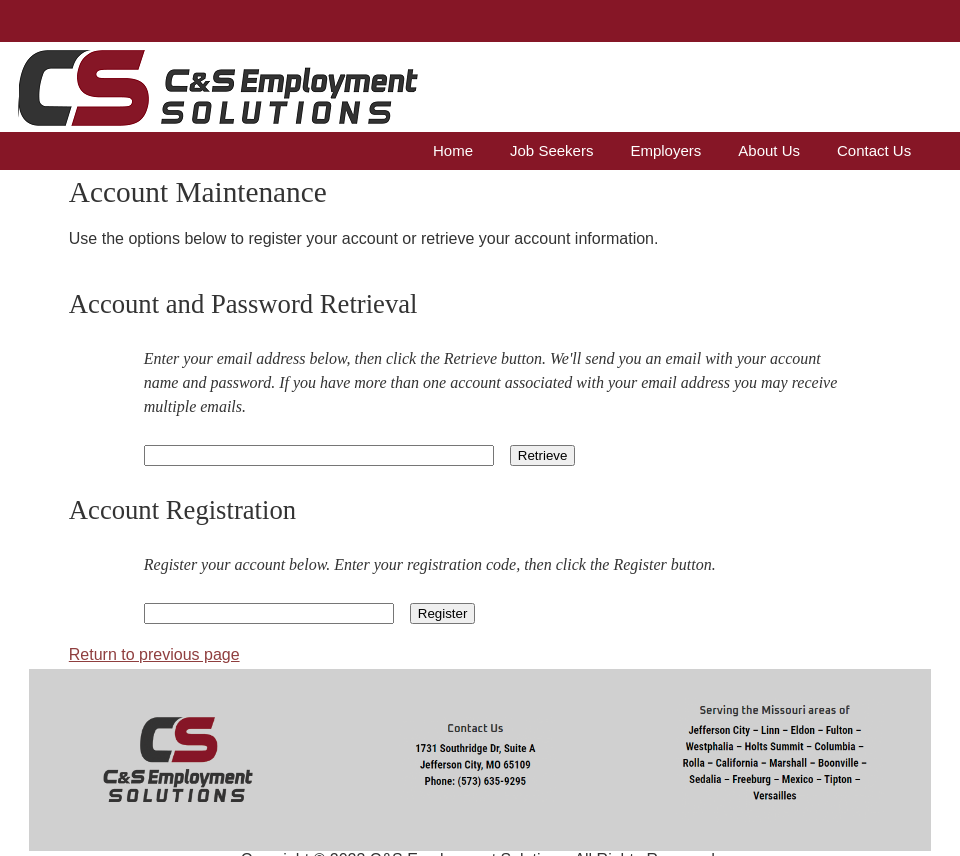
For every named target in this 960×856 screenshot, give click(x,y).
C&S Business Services (124, 81)
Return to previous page (154, 654)
